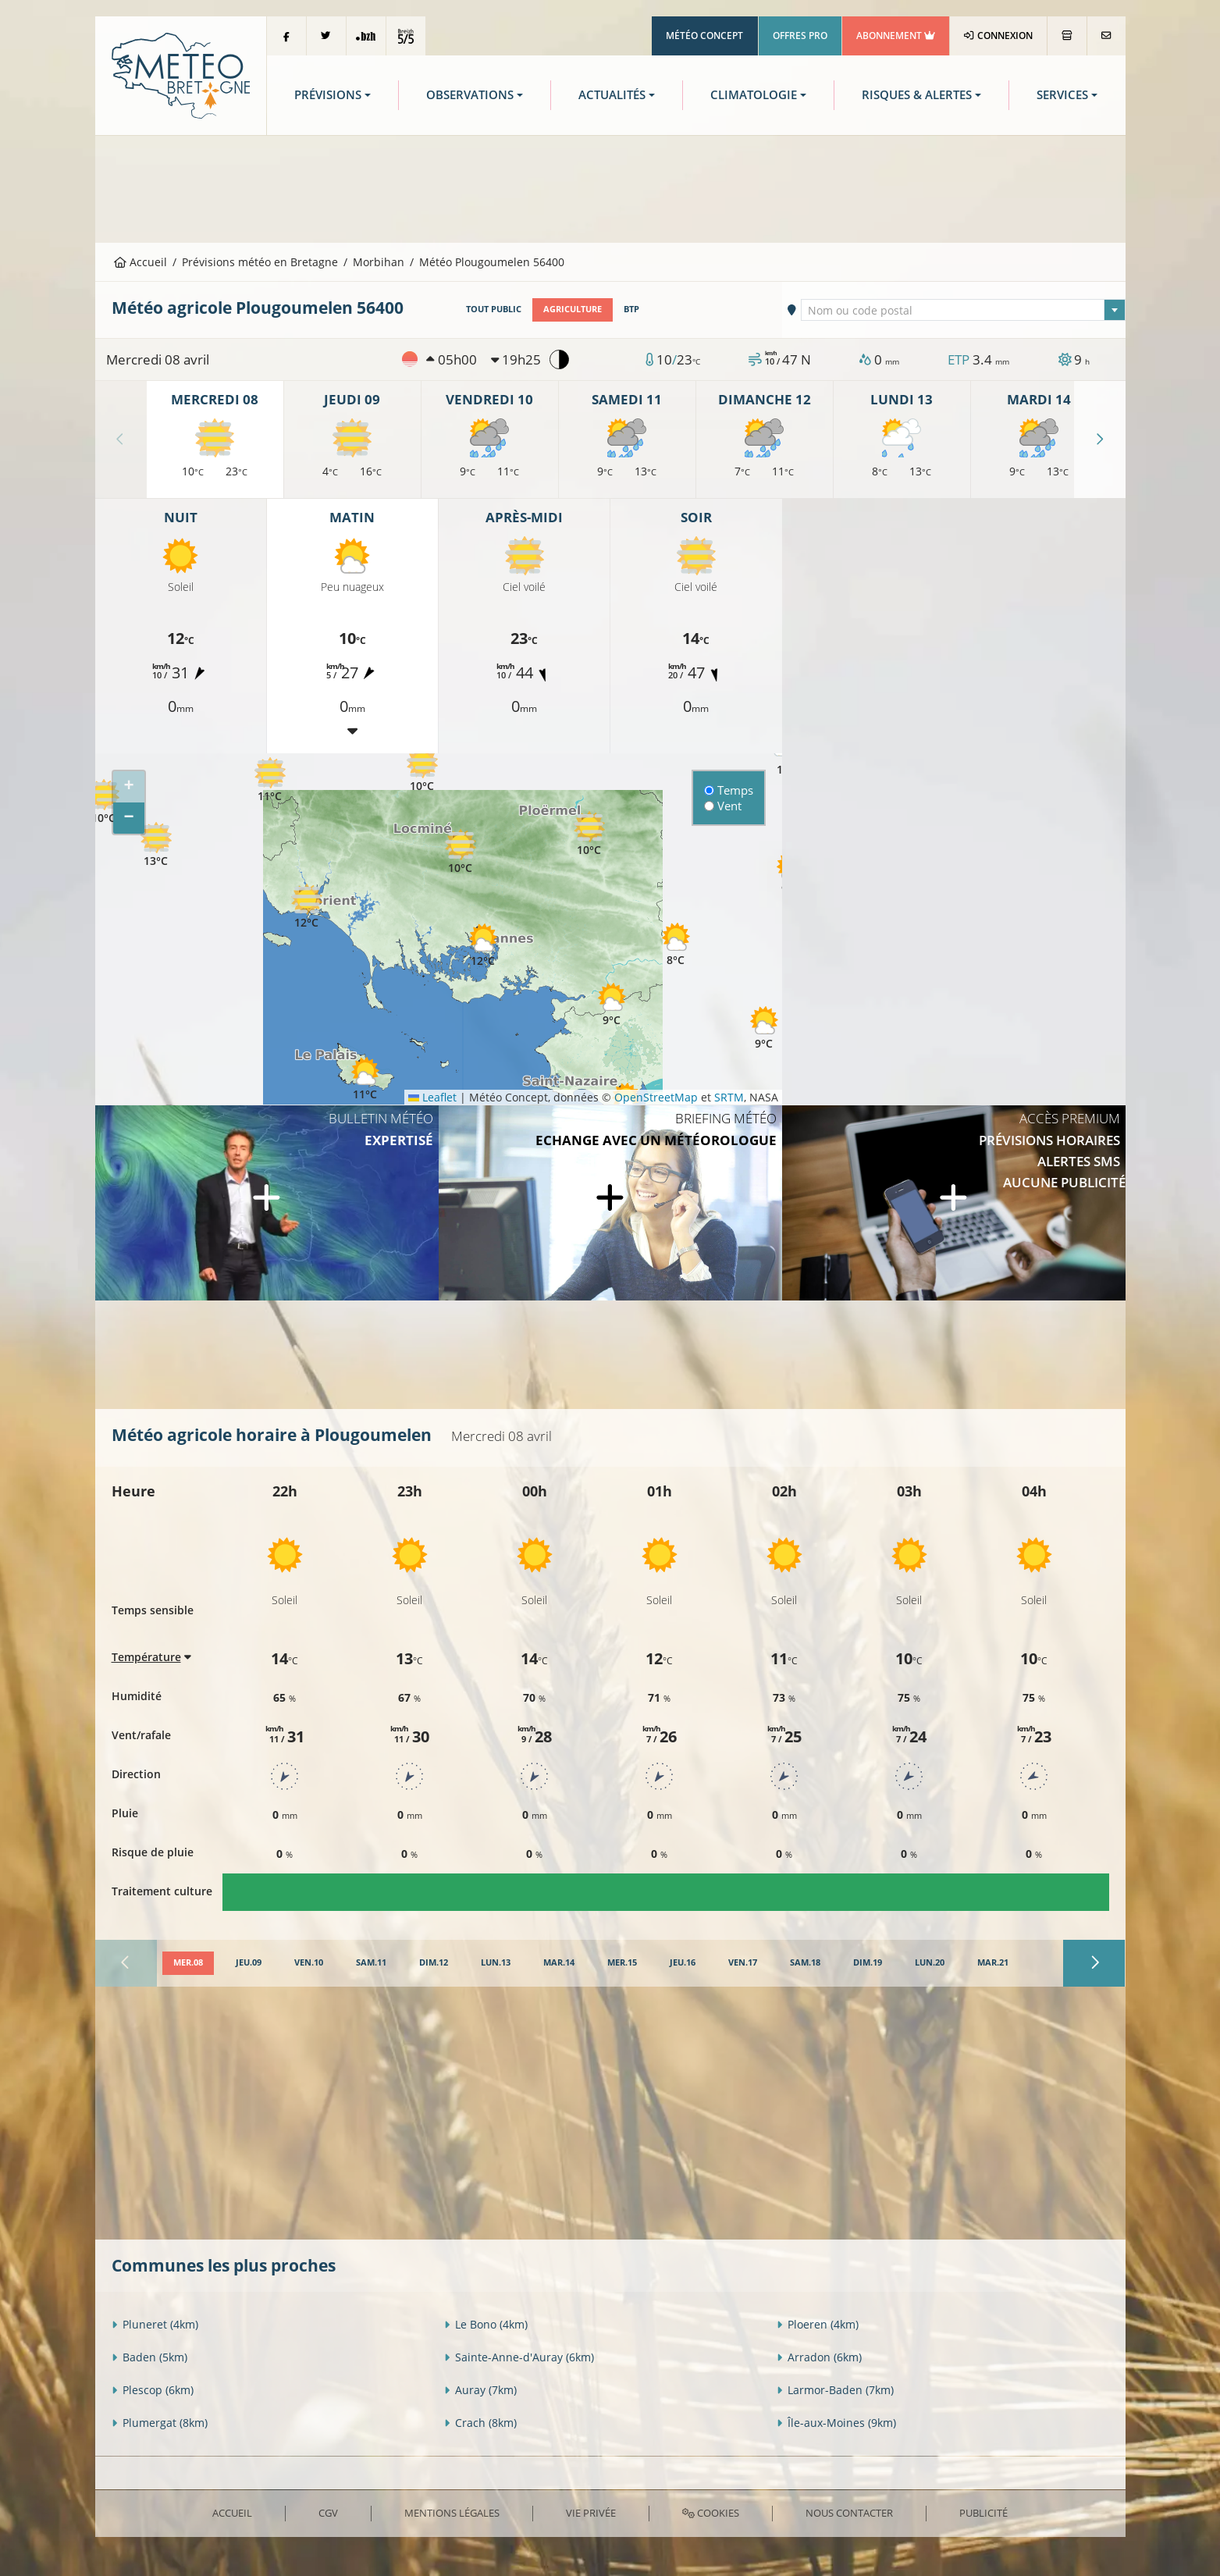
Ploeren (818, 2324)
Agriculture (572, 309)
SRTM (729, 1097)
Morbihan (378, 261)
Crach (480, 2422)
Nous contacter (849, 2513)
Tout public (493, 309)
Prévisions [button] (327, 95)
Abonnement (895, 35)
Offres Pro (800, 35)
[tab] (188, 1963)
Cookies (710, 2513)
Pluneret (155, 2324)
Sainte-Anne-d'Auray (519, 2357)
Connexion (998, 35)
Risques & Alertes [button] (917, 95)
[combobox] (963, 310)
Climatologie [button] (753, 95)
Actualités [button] (612, 95)
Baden (149, 2357)
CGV (328, 2513)
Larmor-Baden (835, 2389)
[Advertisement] (610, 187)
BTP (631, 309)
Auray (480, 2389)
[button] (270, 780)
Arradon (819, 2357)
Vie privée (591, 2513)
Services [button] (1062, 95)
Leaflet (432, 1097)
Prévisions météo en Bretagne (260, 261)
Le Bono (486, 2324)
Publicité (983, 2513)
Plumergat (160, 2422)
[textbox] (963, 311)
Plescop (153, 2389)
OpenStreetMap (656, 1097)
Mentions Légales (452, 2513)
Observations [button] (470, 95)
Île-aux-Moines (836, 2422)
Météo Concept (704, 35)
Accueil (140, 261)
